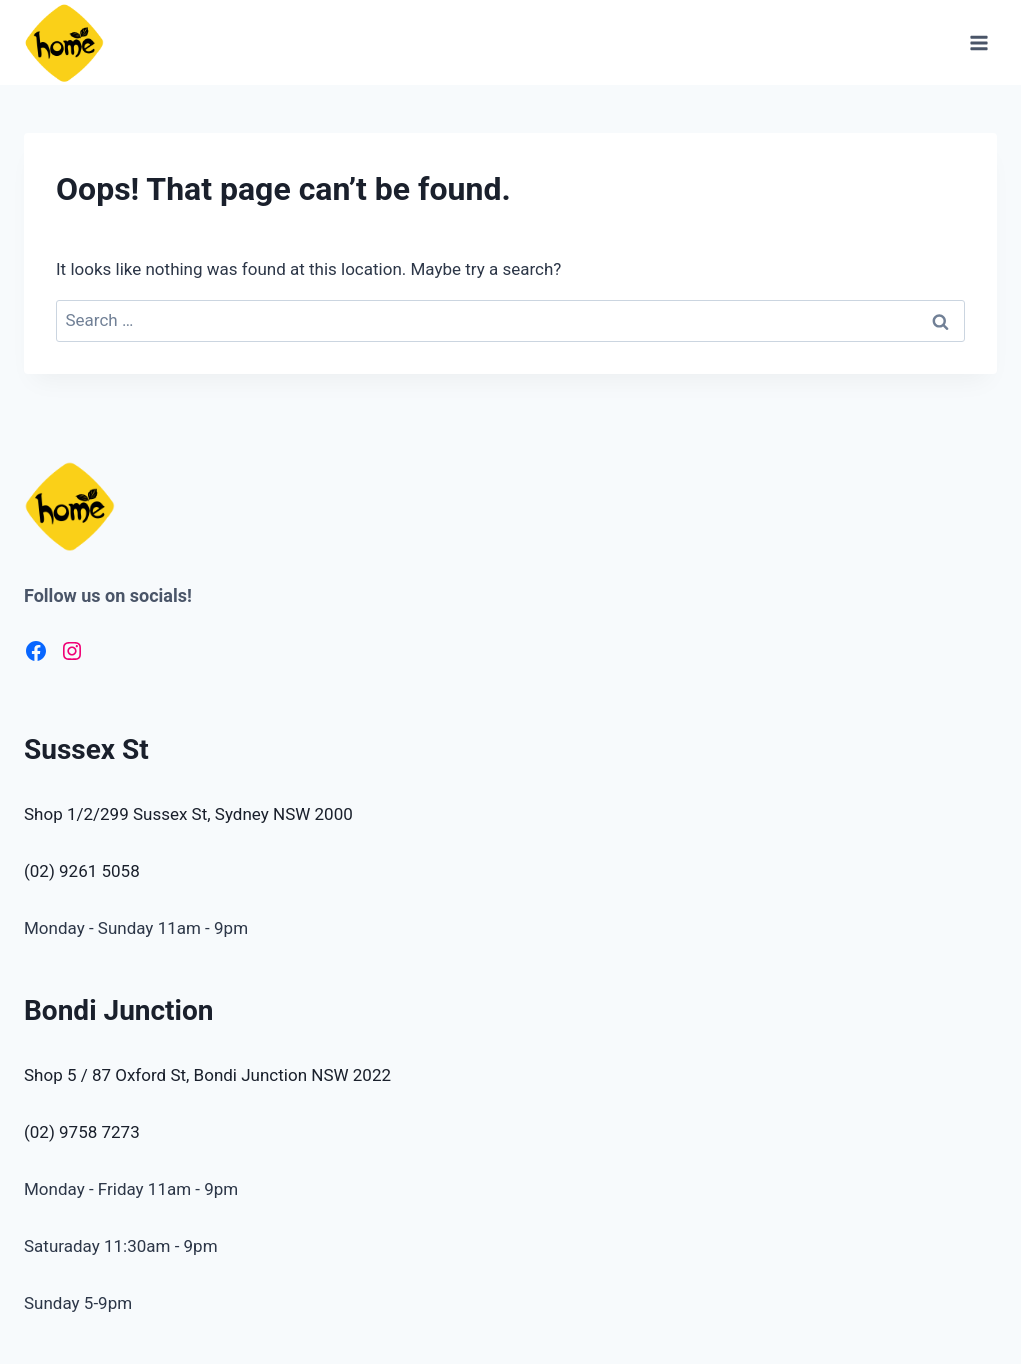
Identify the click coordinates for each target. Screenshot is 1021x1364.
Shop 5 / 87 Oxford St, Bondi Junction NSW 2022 (207, 1075)
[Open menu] (978, 42)
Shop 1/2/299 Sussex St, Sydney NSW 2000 (188, 814)
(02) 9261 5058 (82, 871)
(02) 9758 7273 (82, 1132)
